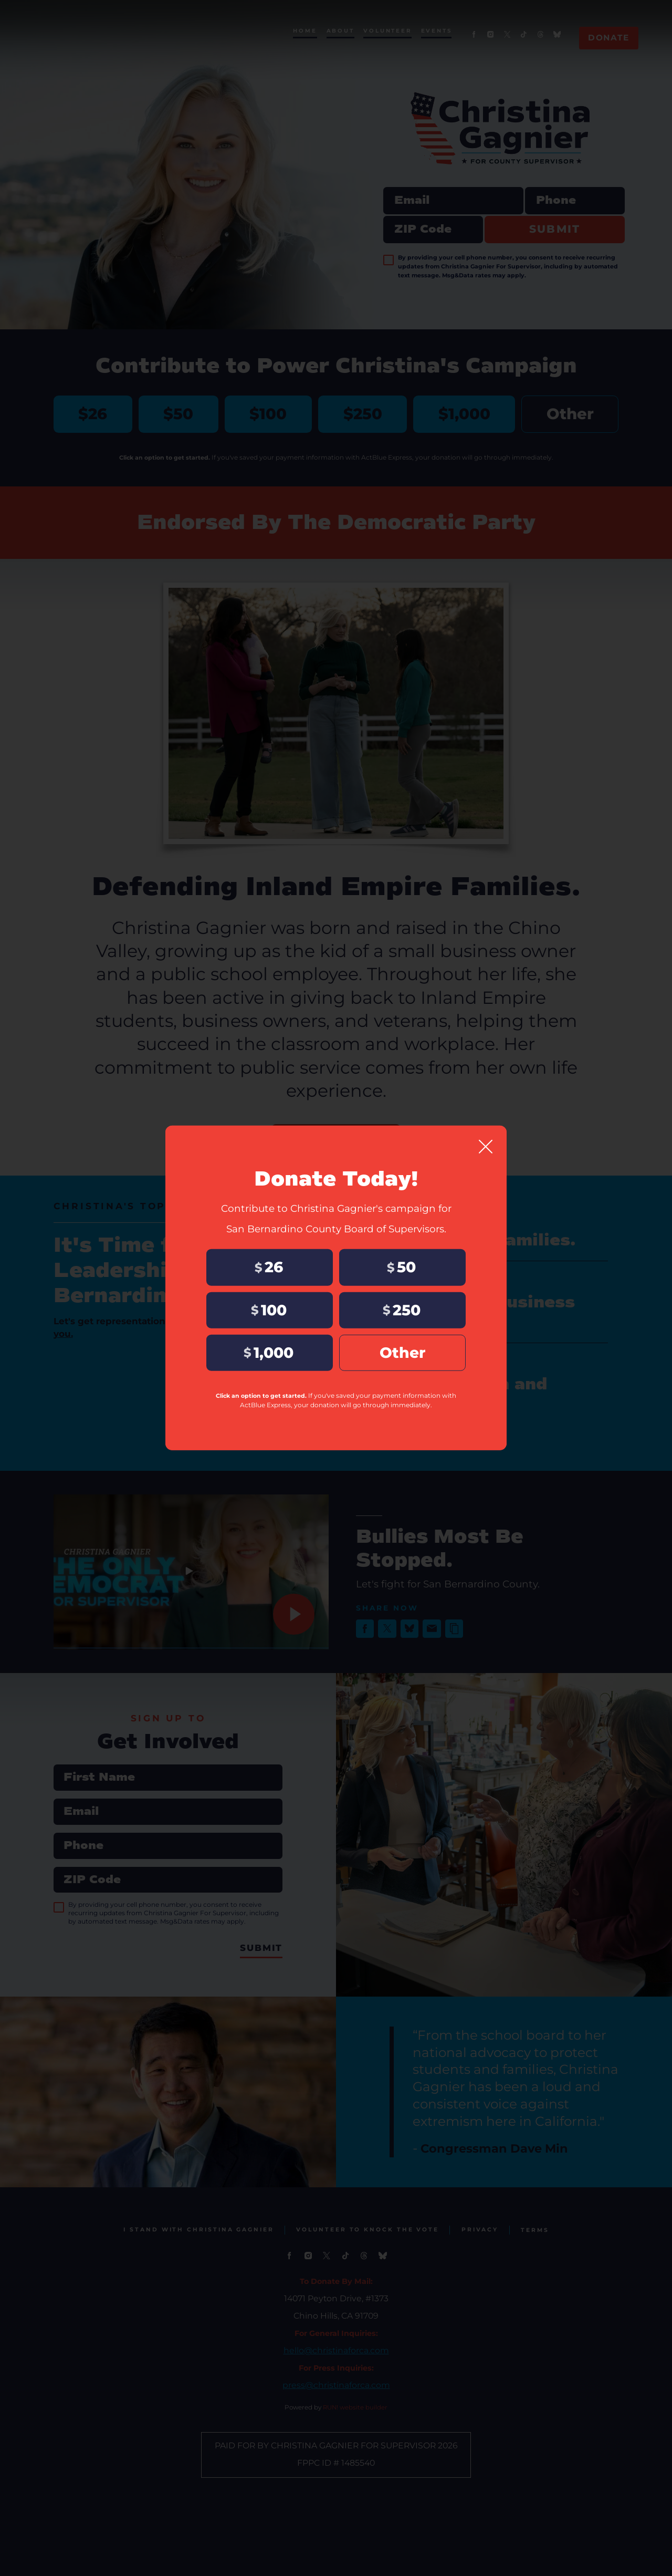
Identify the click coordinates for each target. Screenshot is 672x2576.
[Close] (485, 1144)
